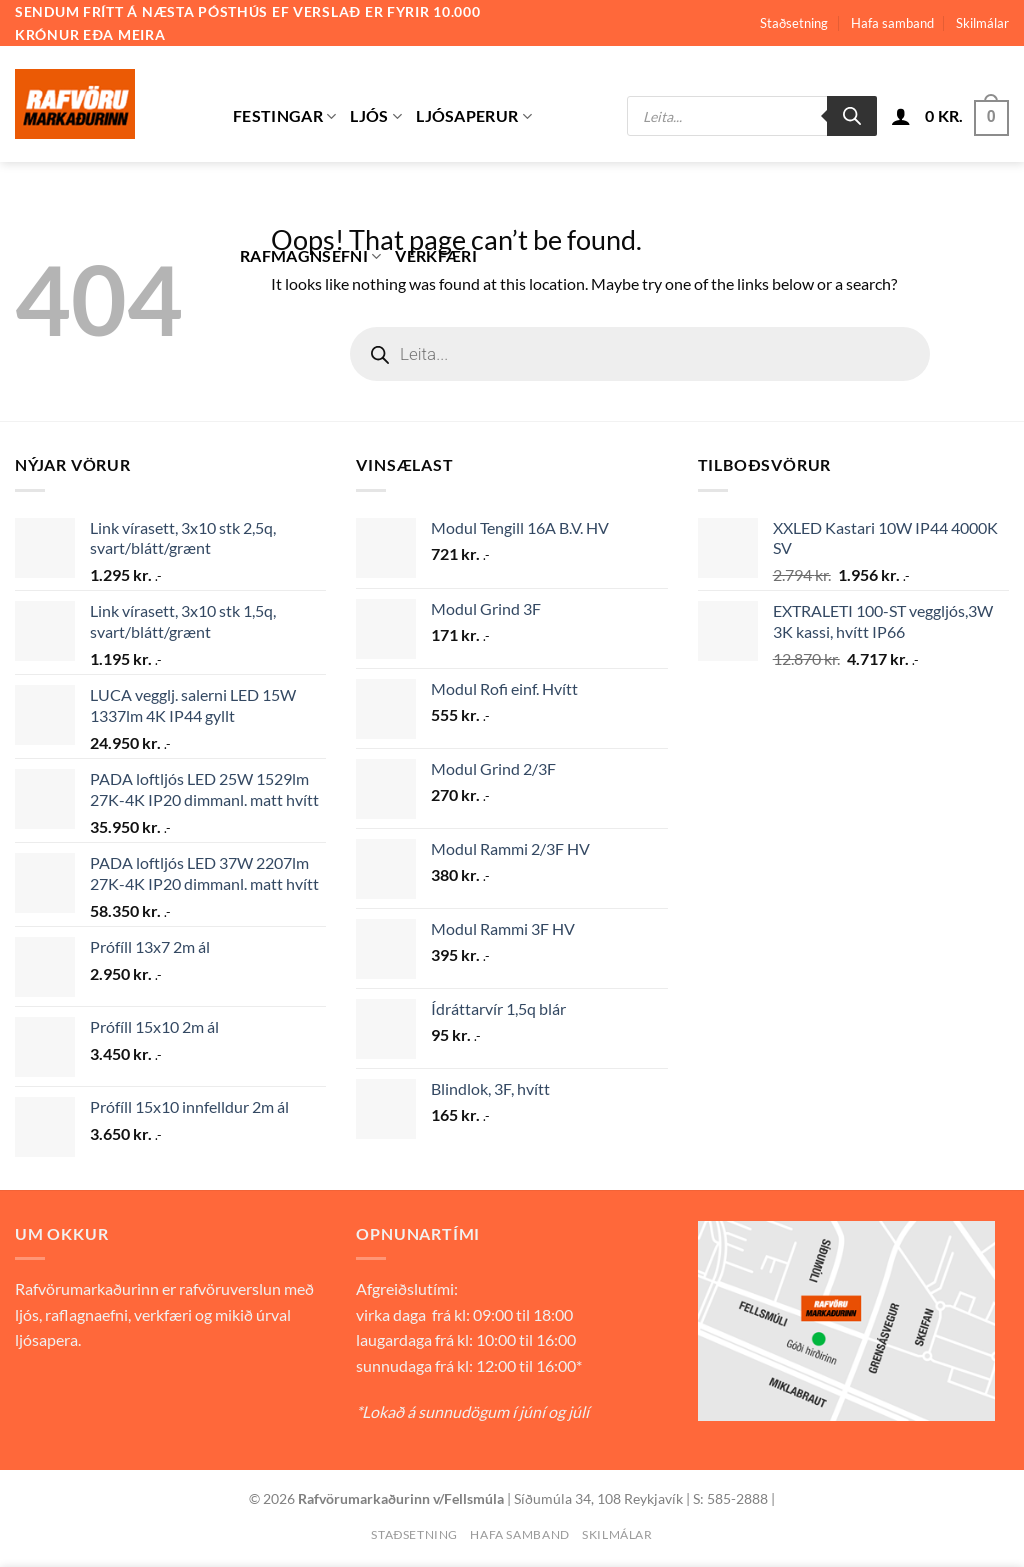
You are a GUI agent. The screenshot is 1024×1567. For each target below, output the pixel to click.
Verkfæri (436, 255)
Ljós (376, 116)
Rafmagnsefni (310, 256)
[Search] (852, 116)
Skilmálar (982, 23)
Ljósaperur (474, 116)
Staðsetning (794, 23)
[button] (901, 116)
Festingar (284, 116)
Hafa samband (892, 23)
